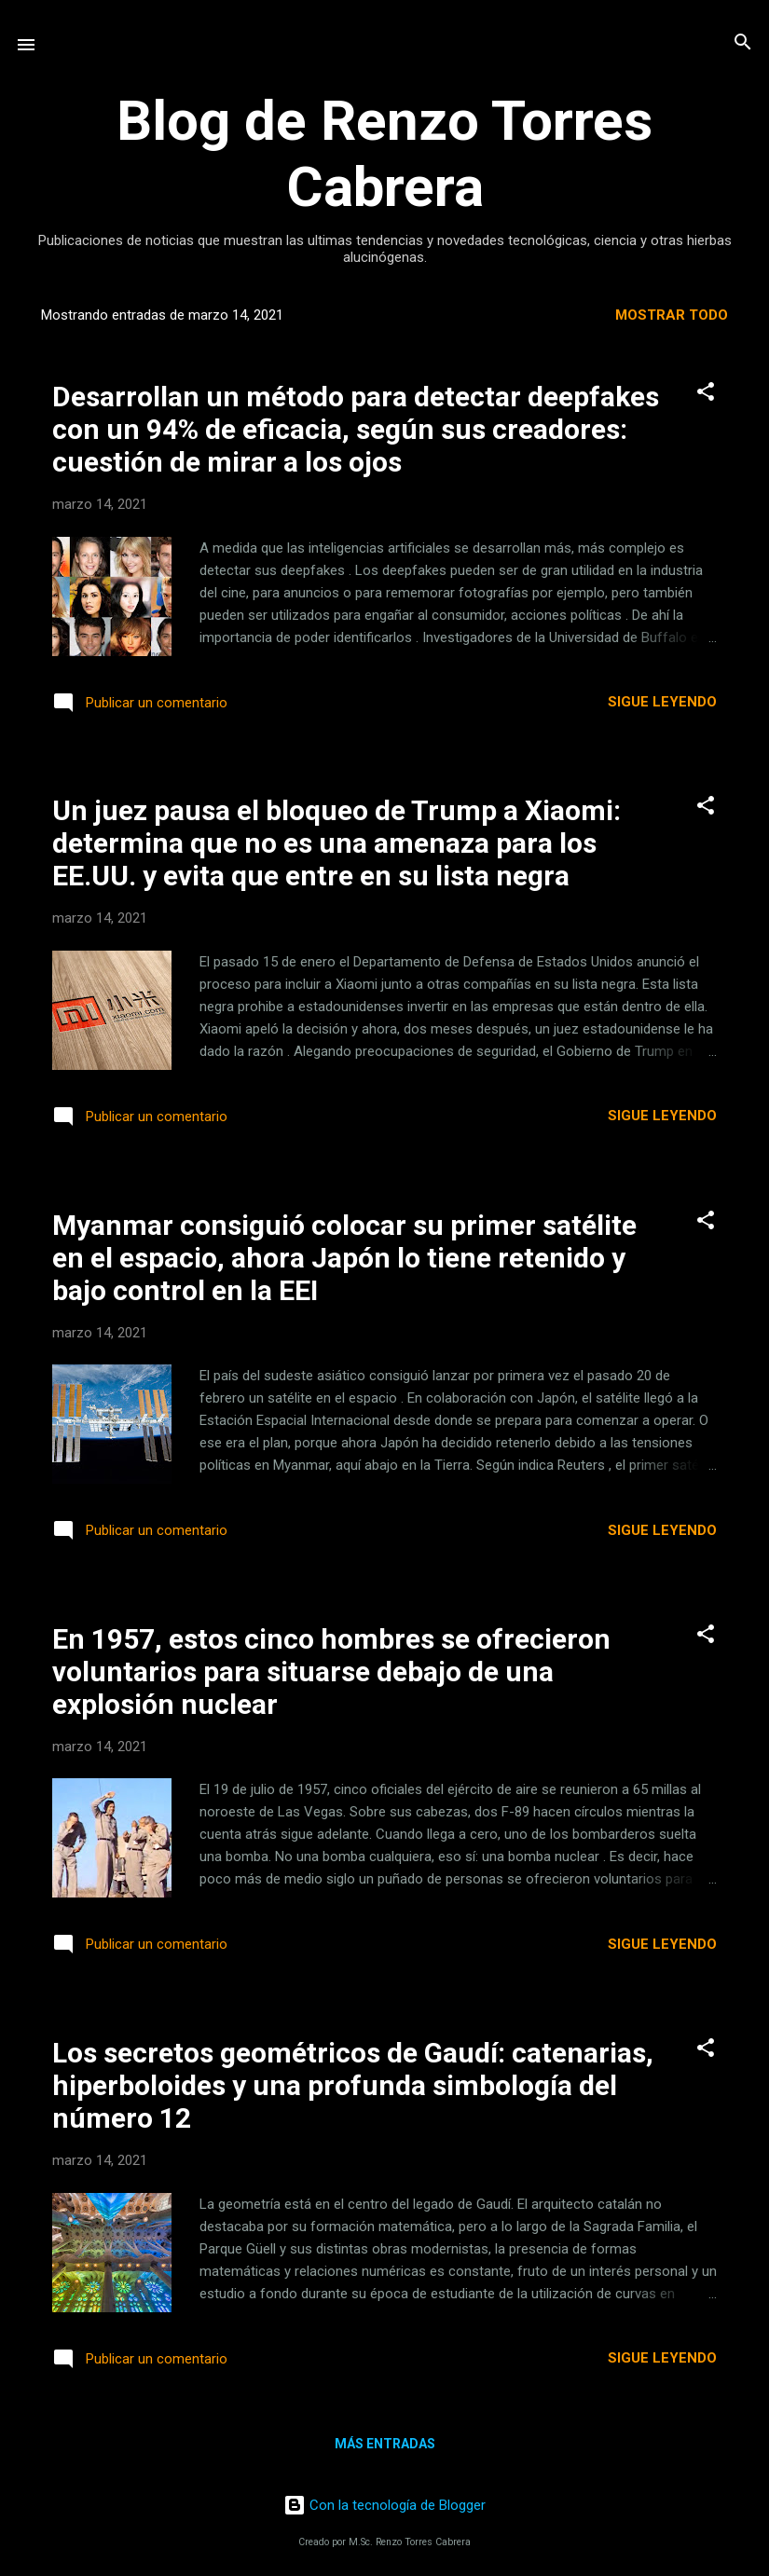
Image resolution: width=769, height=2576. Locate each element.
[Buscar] (743, 43)
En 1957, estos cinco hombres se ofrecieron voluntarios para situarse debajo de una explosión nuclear (331, 1671)
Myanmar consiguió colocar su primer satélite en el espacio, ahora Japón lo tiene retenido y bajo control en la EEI (344, 1258)
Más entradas (385, 2443)
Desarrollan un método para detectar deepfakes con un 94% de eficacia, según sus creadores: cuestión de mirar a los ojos (355, 429)
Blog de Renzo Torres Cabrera (384, 154)
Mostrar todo (671, 315)
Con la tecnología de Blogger (384, 2505)
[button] (705, 392)
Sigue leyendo (662, 701)
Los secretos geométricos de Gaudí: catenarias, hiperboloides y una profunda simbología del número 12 (352, 2085)
